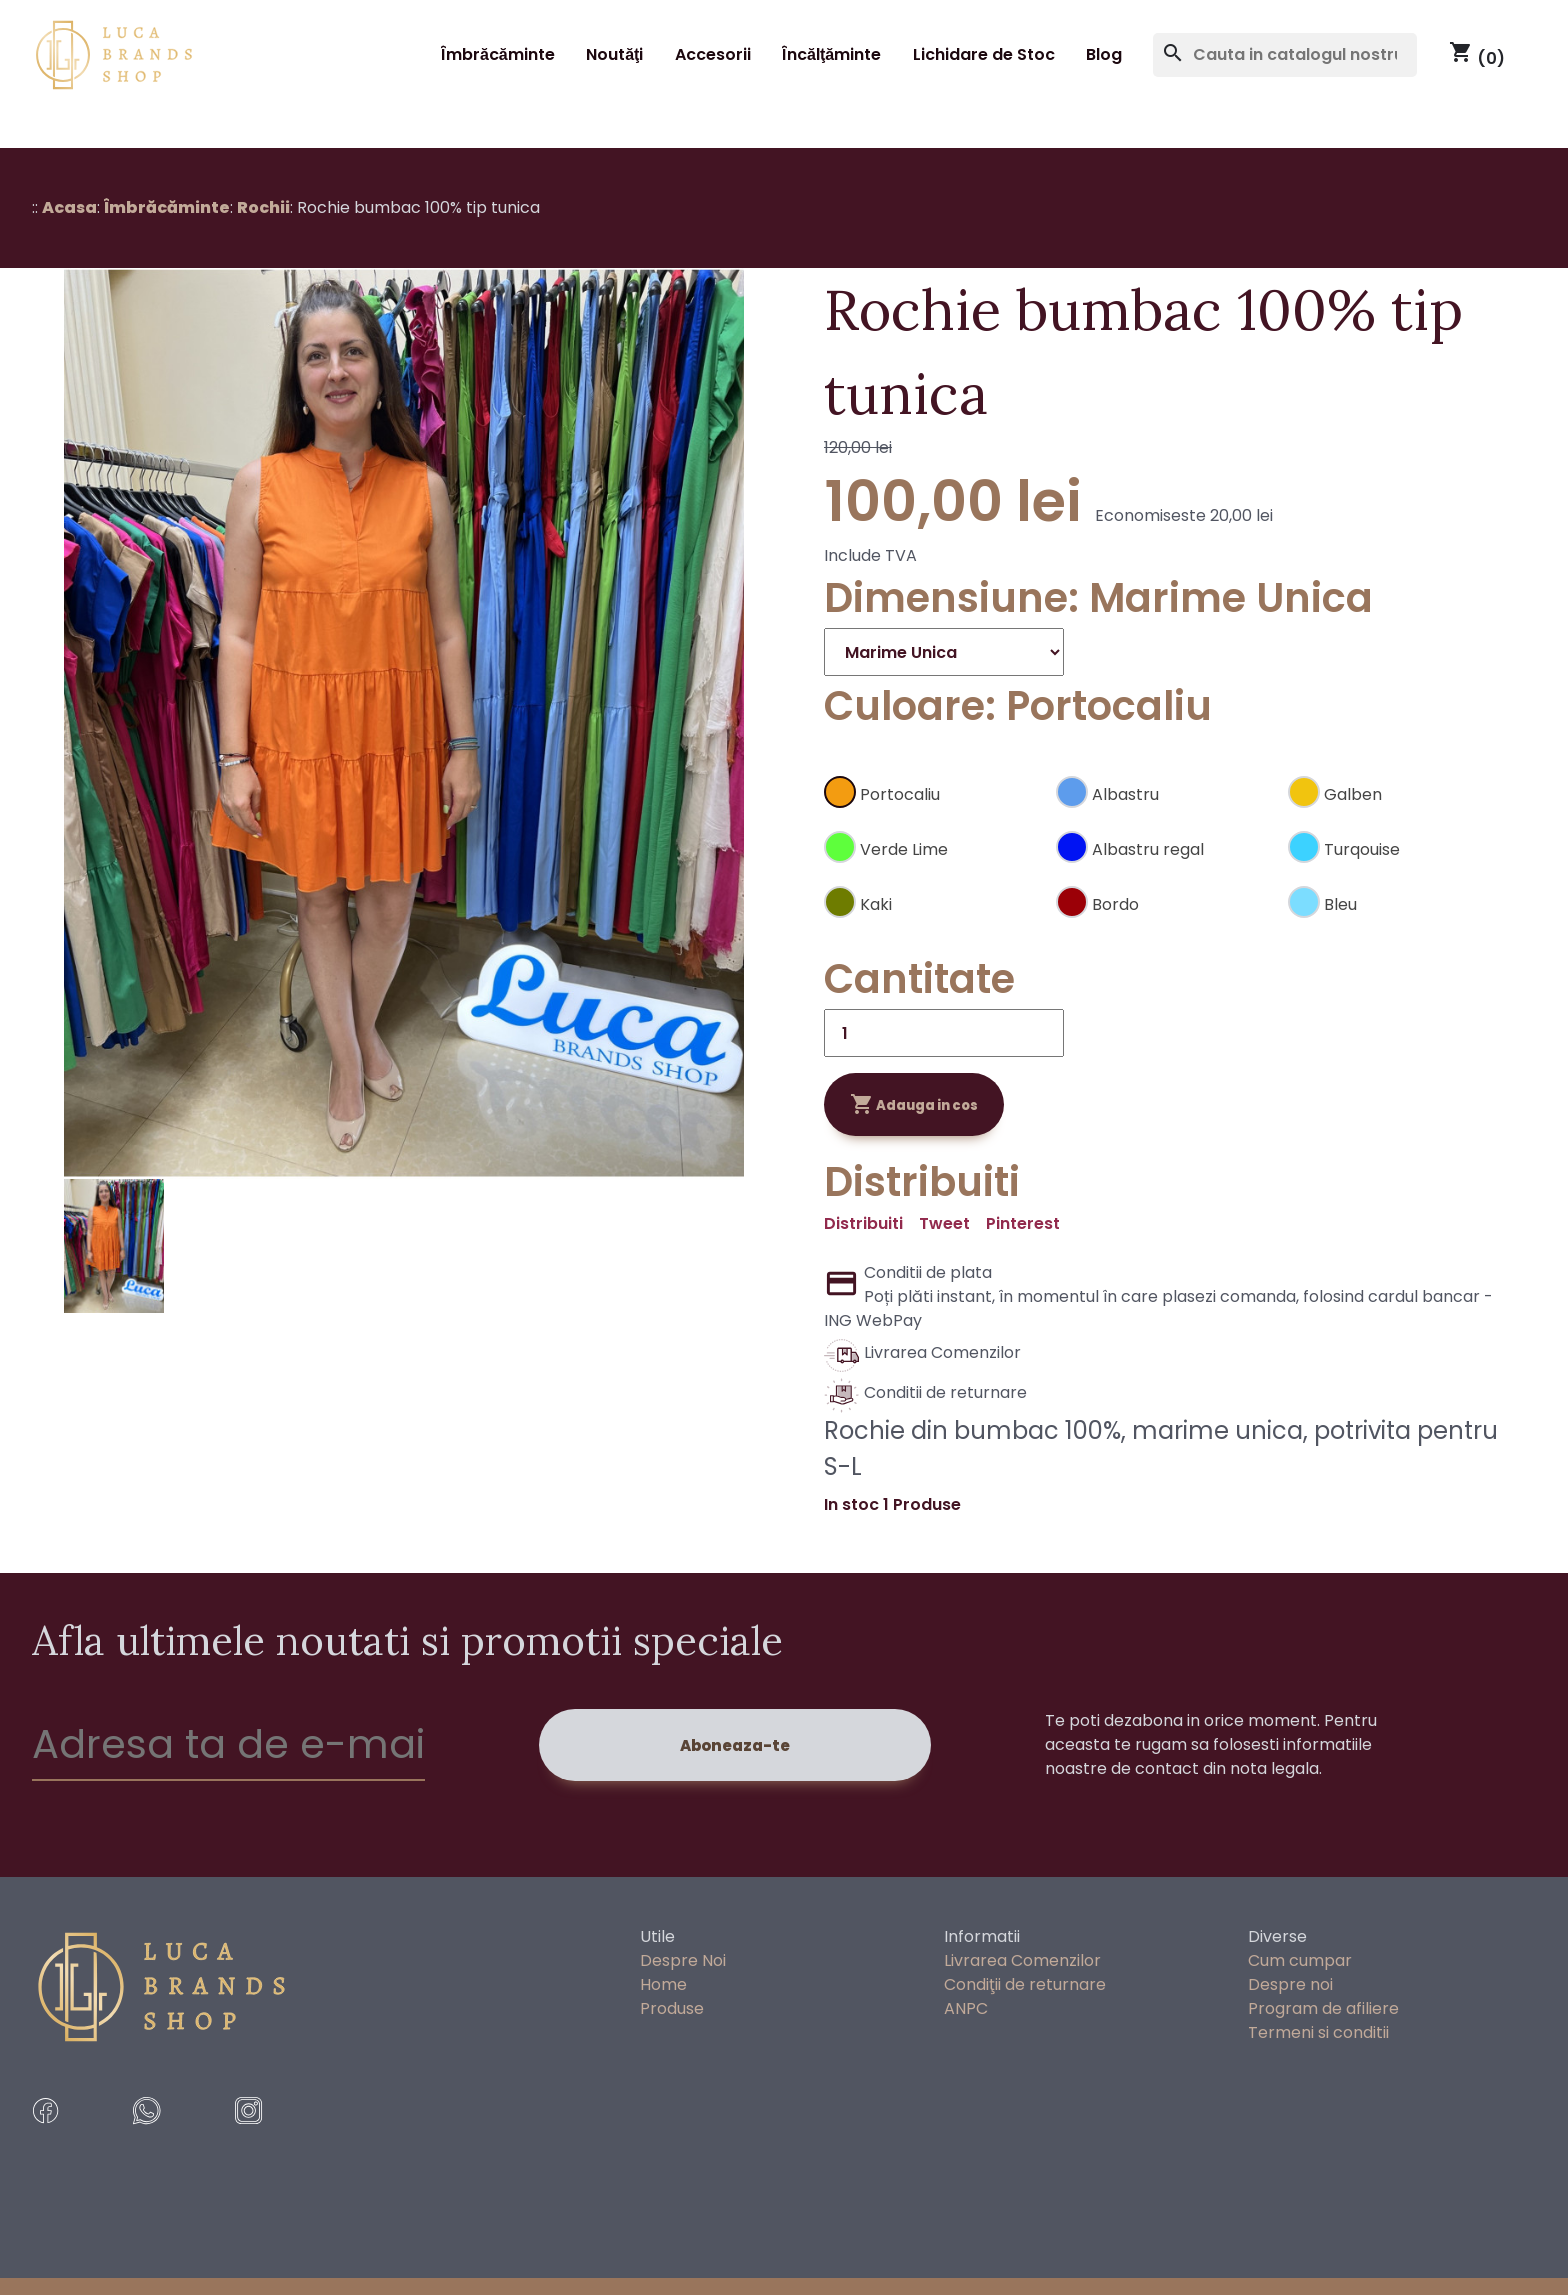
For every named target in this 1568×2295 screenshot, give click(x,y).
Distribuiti (863, 1223)
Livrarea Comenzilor (1022, 1960)
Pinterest (1023, 1223)
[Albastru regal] (1164, 842)
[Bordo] (1164, 897)
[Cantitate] (944, 1033)
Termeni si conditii (1318, 2032)
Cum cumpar (1300, 1960)
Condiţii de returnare (1025, 1984)
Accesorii (713, 54)
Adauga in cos (914, 1104)
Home (663, 1984)
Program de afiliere (1323, 2008)
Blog (1104, 54)
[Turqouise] (1396, 842)
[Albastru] (1164, 787)
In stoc (851, 1504)
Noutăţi (614, 54)
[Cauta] (1285, 55)
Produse (672, 2008)
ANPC (966, 2008)
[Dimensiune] (944, 652)
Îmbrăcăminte (498, 54)
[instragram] (277, 2139)
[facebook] (74, 2139)
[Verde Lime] (932, 842)
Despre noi (1290, 1984)
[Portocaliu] (932, 787)
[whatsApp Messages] (175, 2139)
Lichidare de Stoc (984, 54)
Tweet (944, 1223)
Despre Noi (683, 1960)
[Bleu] (1396, 897)
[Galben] (1396, 787)
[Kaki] (932, 897)
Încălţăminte (831, 54)
